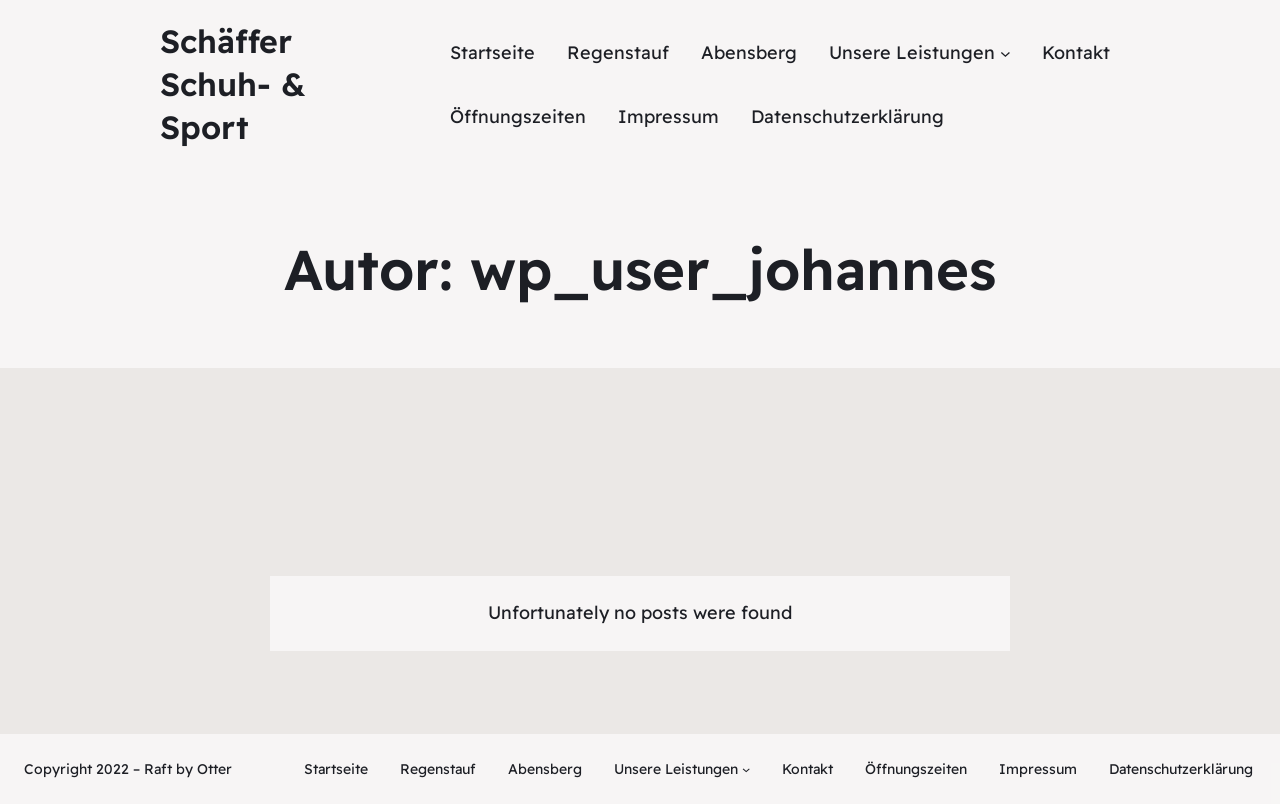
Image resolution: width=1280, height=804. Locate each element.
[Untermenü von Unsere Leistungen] (919, 53)
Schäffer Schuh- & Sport (232, 84)
